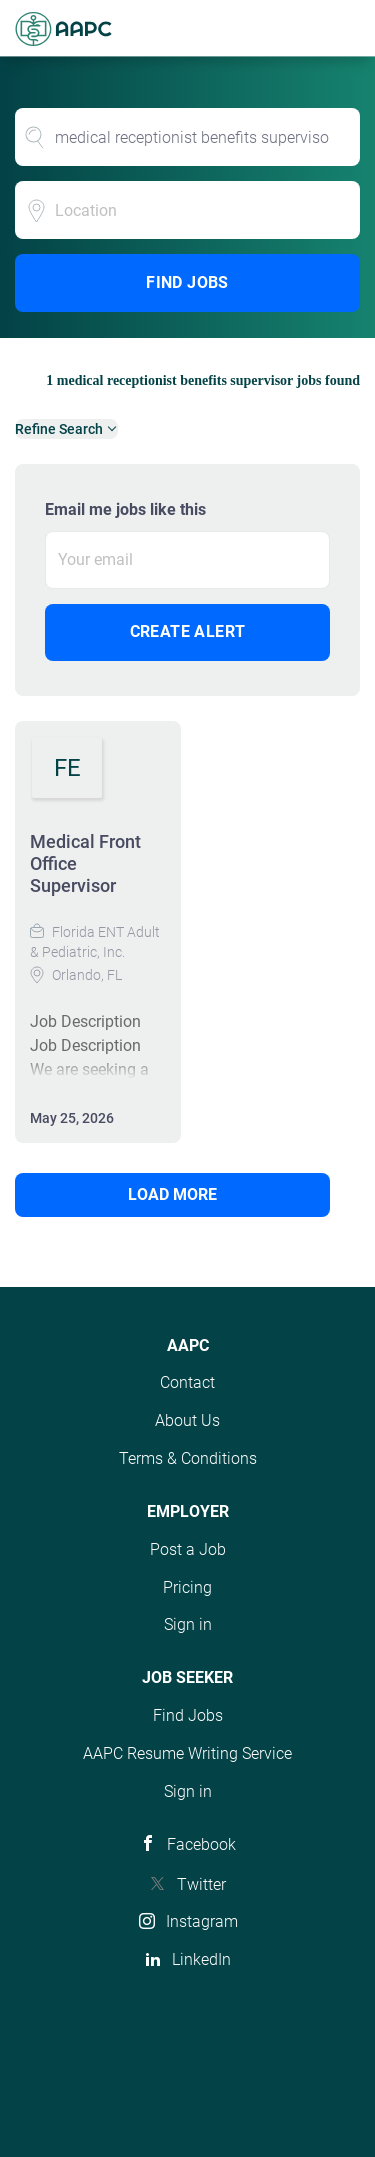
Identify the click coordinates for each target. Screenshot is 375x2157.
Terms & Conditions (188, 1458)
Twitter (201, 1884)
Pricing (187, 1587)
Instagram (202, 1921)
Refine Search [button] (59, 429)
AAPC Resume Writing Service (187, 1753)
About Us (187, 1420)
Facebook (201, 1844)
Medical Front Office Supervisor (85, 863)
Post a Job (188, 1549)
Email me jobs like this (125, 509)
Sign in (188, 1624)
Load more (172, 1194)
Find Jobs (187, 282)
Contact (187, 1382)
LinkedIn (201, 1959)
